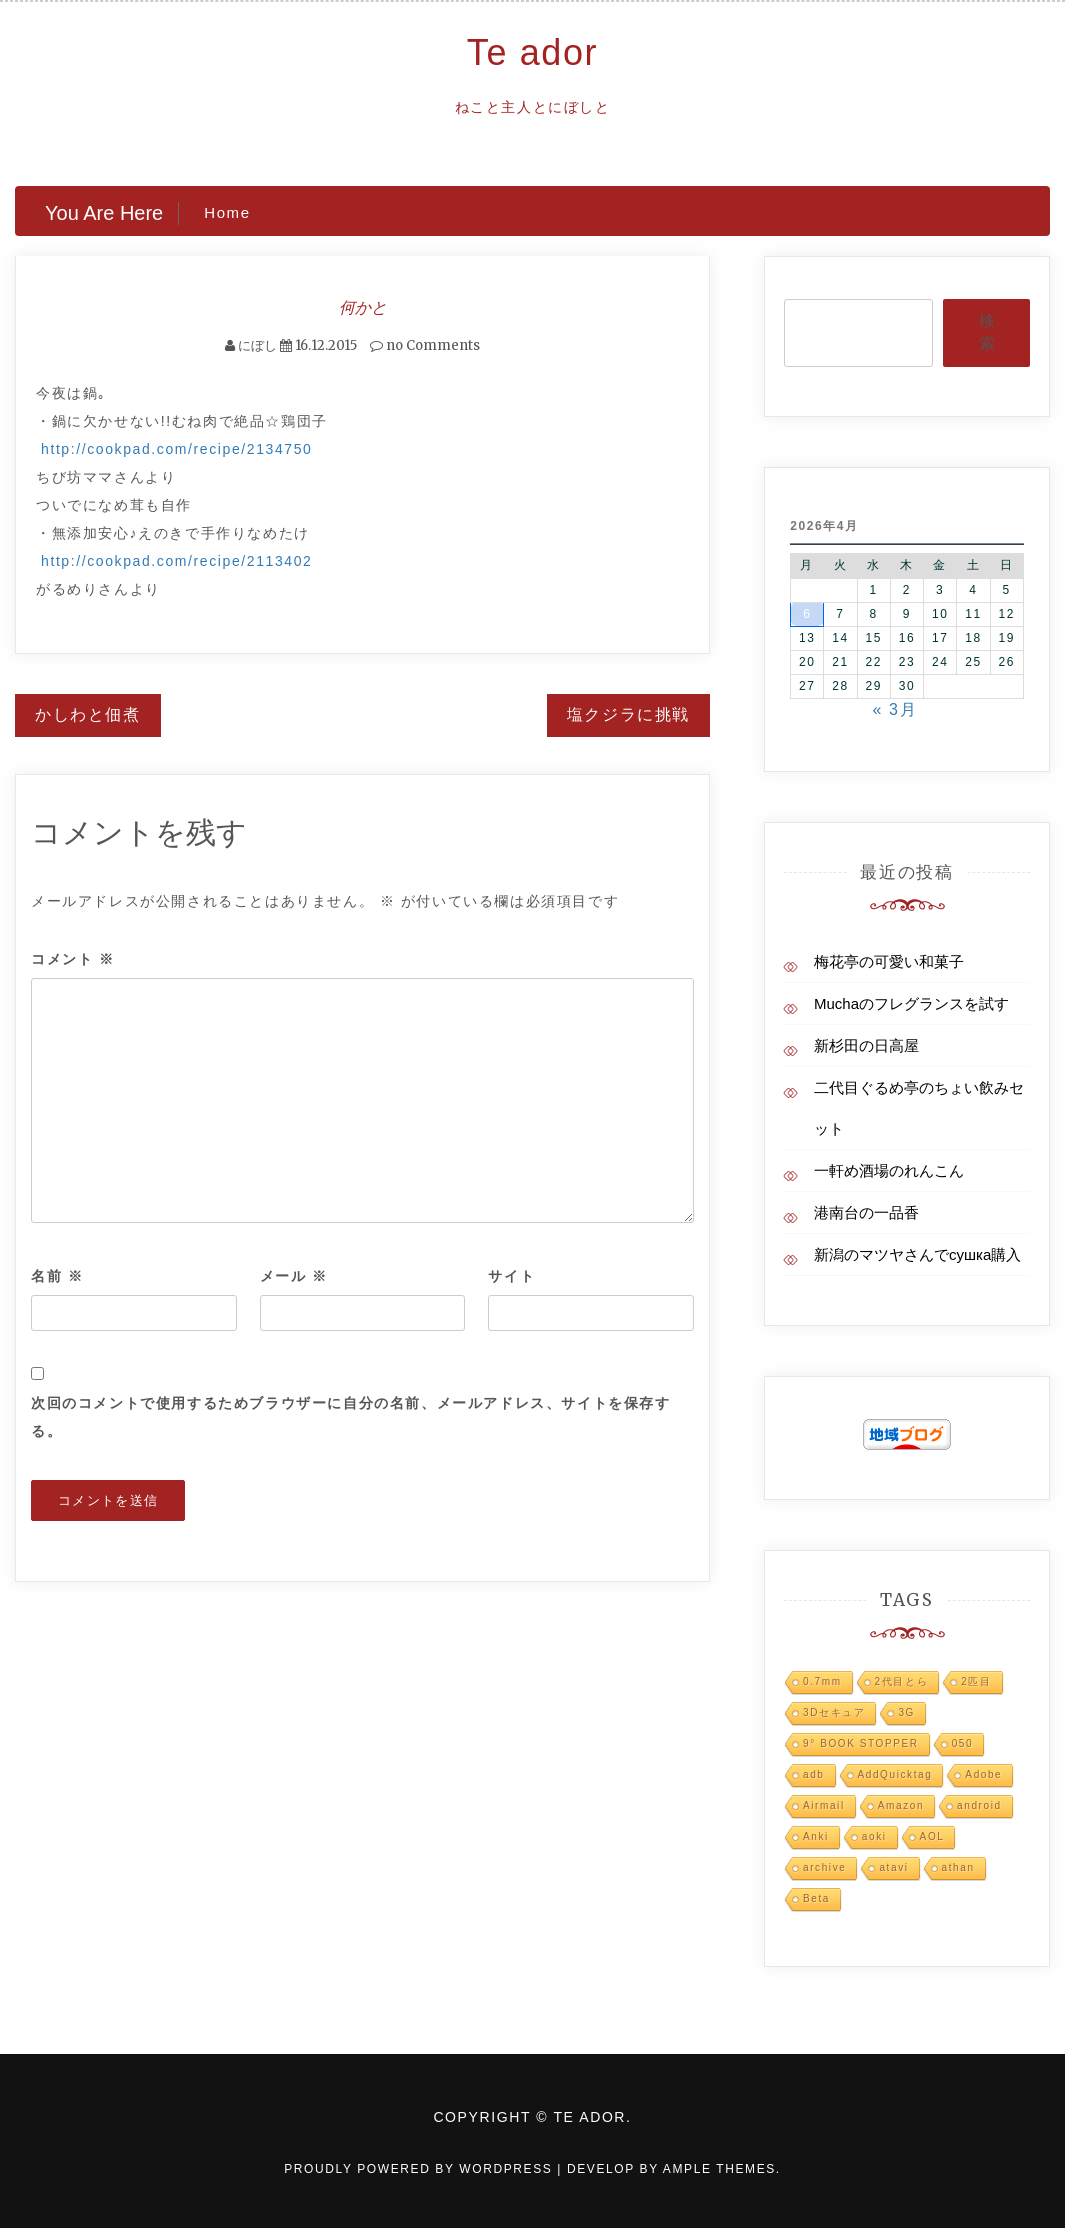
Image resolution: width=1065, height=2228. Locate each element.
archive (824, 1867)
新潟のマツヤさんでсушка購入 (917, 1254)
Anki (816, 1836)
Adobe (983, 1774)
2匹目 (976, 1681)
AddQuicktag (895, 1774)
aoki (874, 1836)
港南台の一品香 (866, 1212)
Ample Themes (719, 2169)
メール (294, 1276)
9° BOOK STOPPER (861, 1743)
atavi (893, 1867)
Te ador (532, 52)
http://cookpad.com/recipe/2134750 (177, 449)
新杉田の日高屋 (866, 1045)
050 (963, 1743)
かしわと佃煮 (88, 714)
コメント (73, 959)
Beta (816, 1898)
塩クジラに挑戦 (628, 714)
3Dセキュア (834, 1712)
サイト (511, 1276)
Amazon (901, 1805)
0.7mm (822, 1681)
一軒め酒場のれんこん (889, 1170)
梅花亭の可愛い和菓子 (889, 961)
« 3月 (895, 709)
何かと (363, 307)
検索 (987, 332)
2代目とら (902, 1681)
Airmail (824, 1805)
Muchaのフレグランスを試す (911, 1003)
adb (814, 1774)
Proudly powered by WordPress (420, 2169)
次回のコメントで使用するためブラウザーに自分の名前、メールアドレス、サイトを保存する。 (351, 1417)
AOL (932, 1836)
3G (906, 1712)
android (979, 1805)
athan (958, 1867)
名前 (57, 1276)
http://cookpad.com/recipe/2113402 (177, 561)
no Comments (425, 345)
